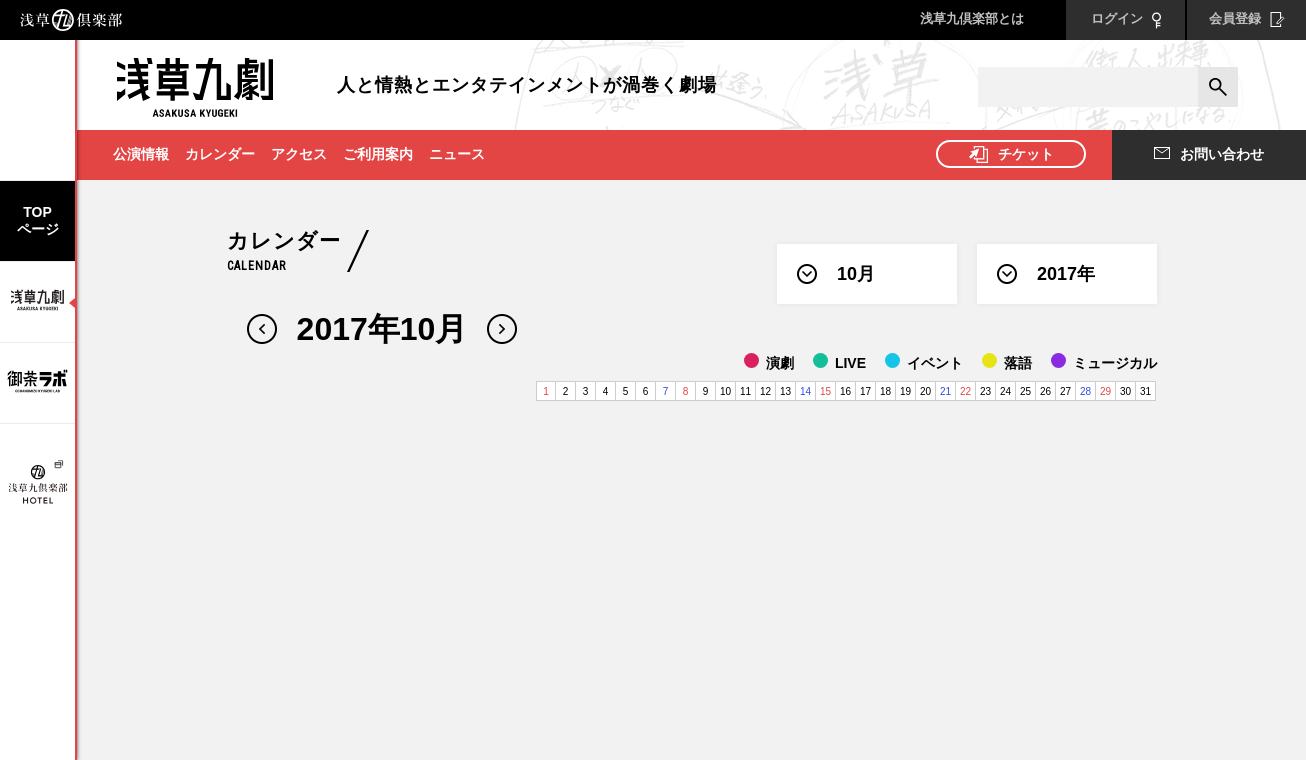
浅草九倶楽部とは (972, 18)
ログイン (1126, 20)
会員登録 (1247, 19)
